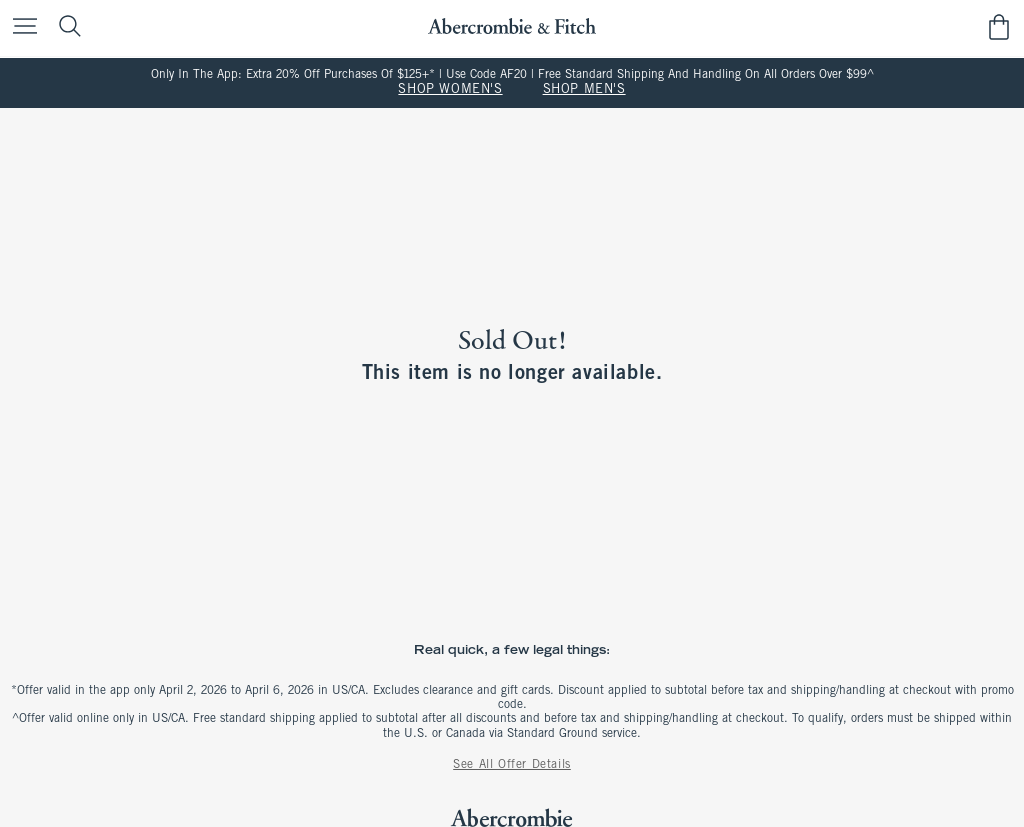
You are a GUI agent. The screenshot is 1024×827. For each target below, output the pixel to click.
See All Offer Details (512, 765)
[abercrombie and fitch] (511, 26)
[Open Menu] (20, 27)
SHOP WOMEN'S (450, 90)
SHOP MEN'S (584, 90)
